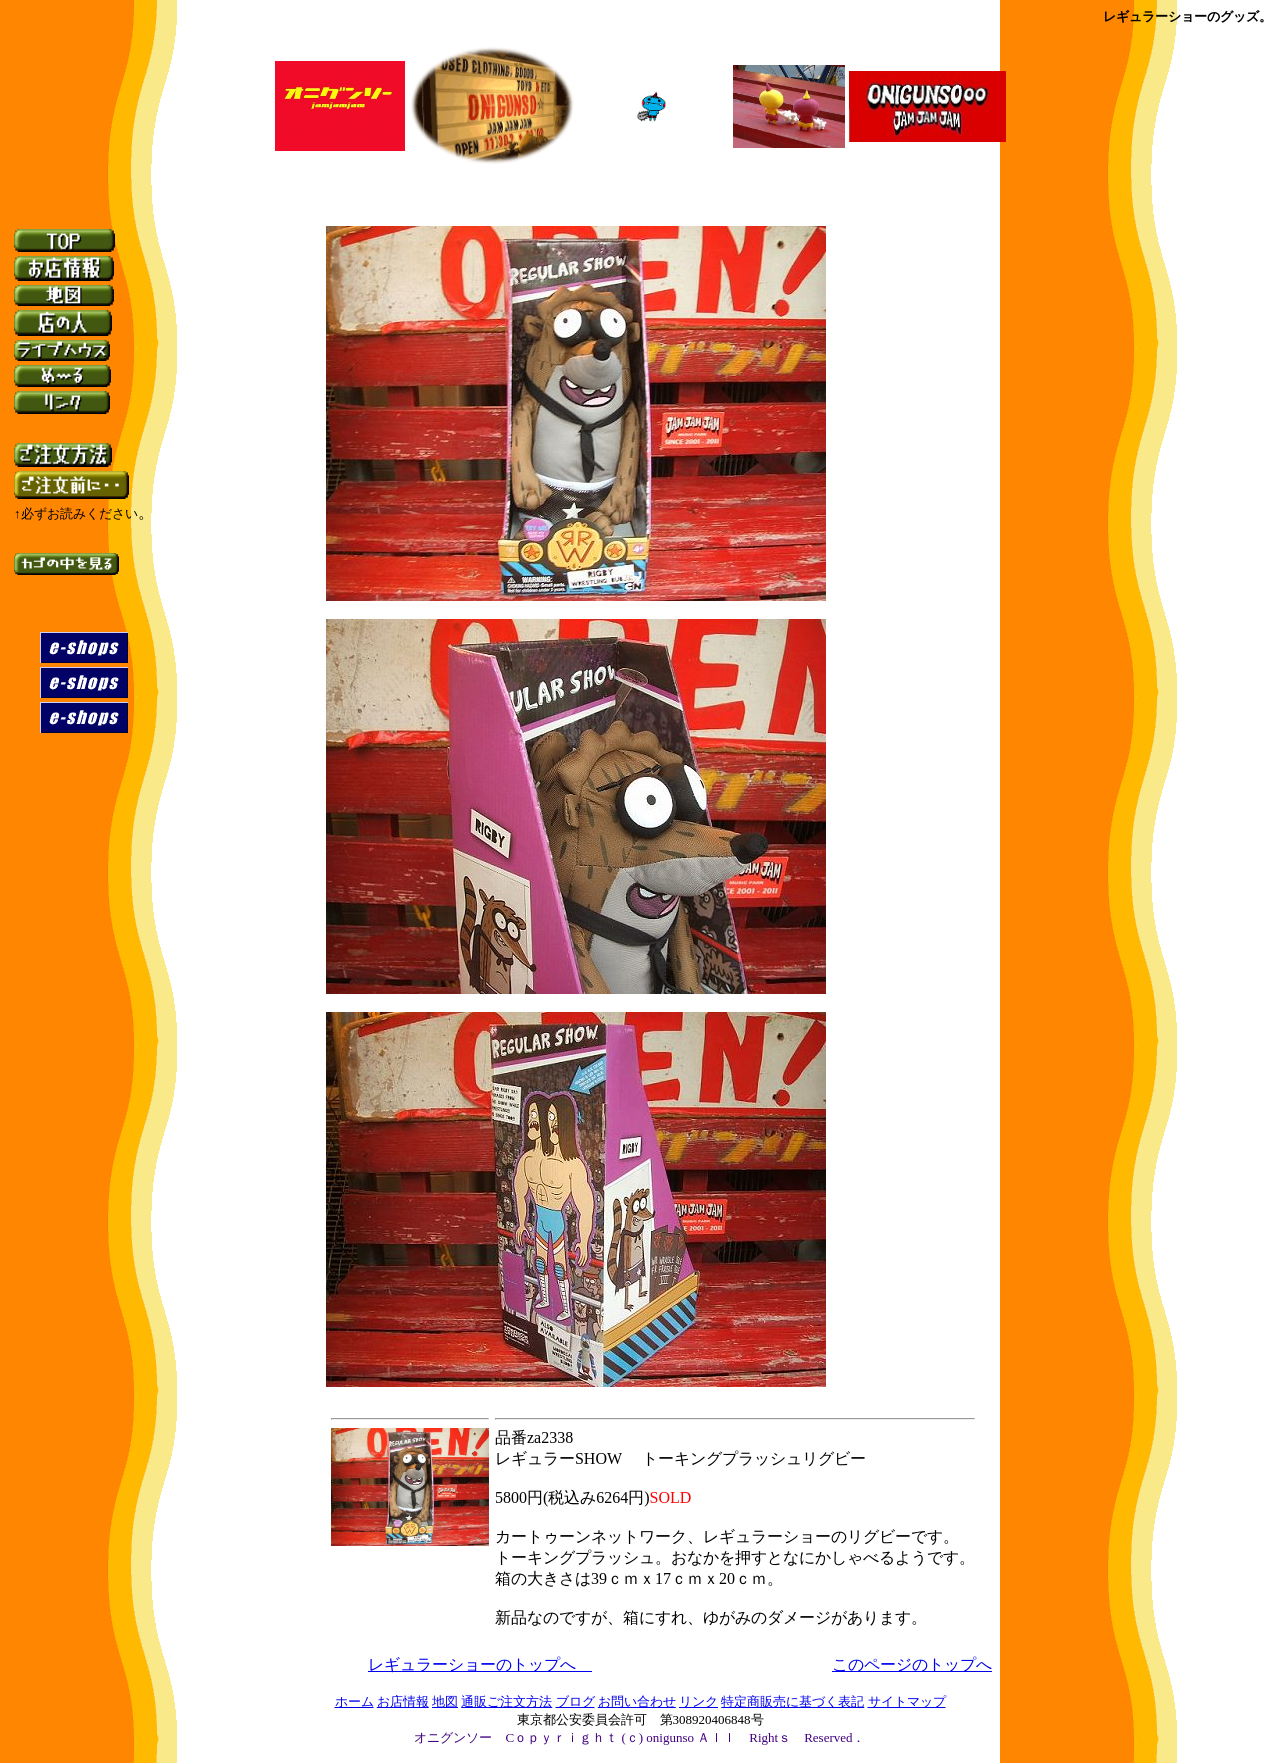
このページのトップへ (912, 1664)
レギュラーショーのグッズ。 (1187, 16)
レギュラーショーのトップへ (480, 1664)
